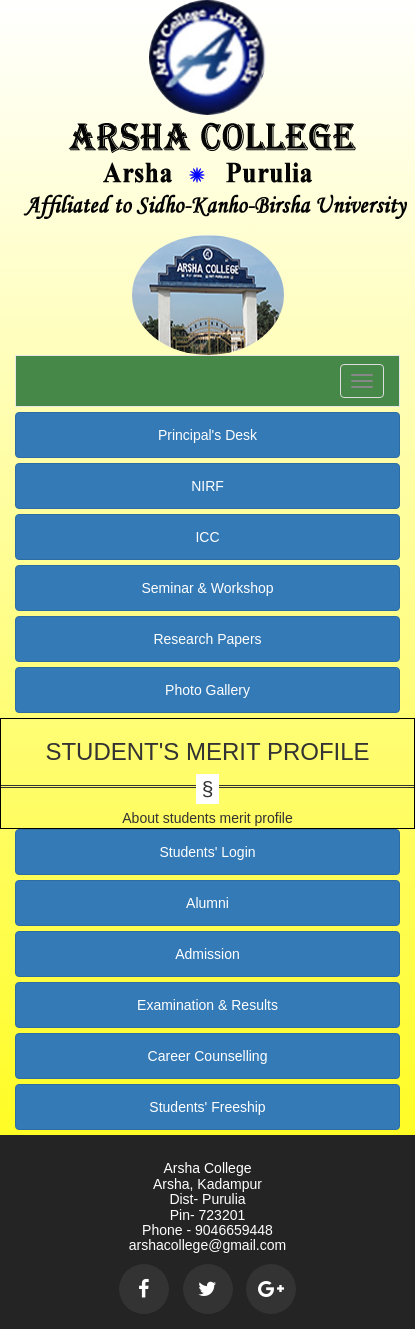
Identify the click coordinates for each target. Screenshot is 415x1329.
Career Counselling (208, 1056)
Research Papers (207, 639)
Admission (207, 954)
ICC (207, 537)
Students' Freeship (207, 1107)
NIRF (207, 486)
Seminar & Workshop (207, 588)
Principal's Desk (207, 435)
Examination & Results (207, 1005)
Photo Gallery (207, 690)
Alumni (207, 903)
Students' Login (207, 852)
